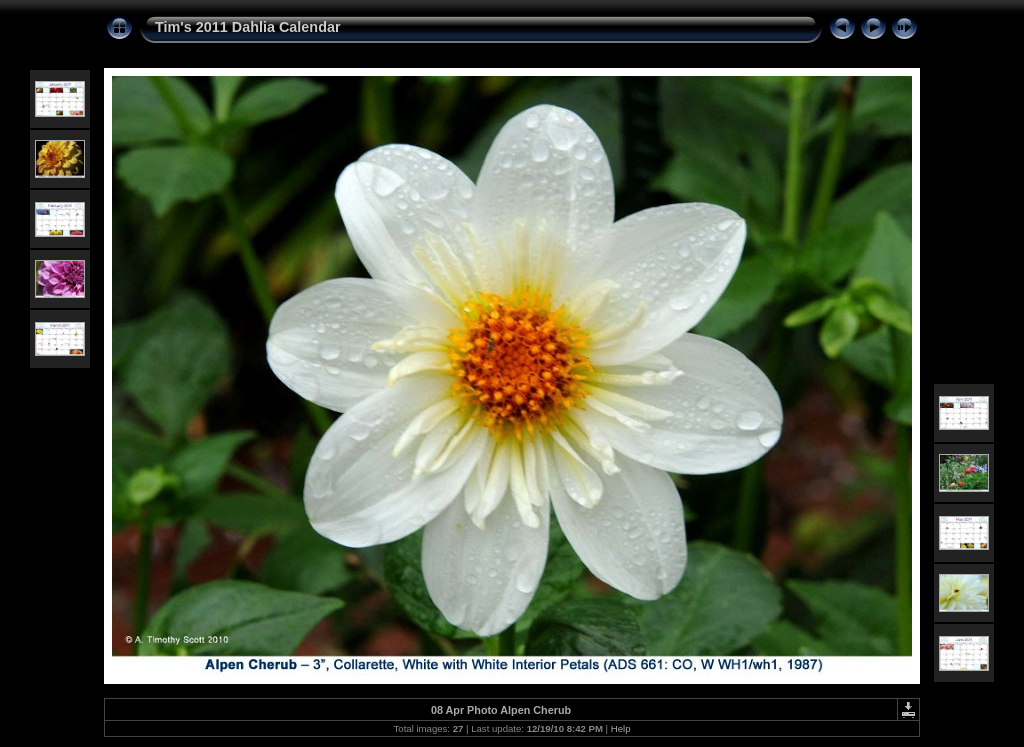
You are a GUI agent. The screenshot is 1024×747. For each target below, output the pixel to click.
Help (621, 728)
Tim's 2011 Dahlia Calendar (248, 27)
